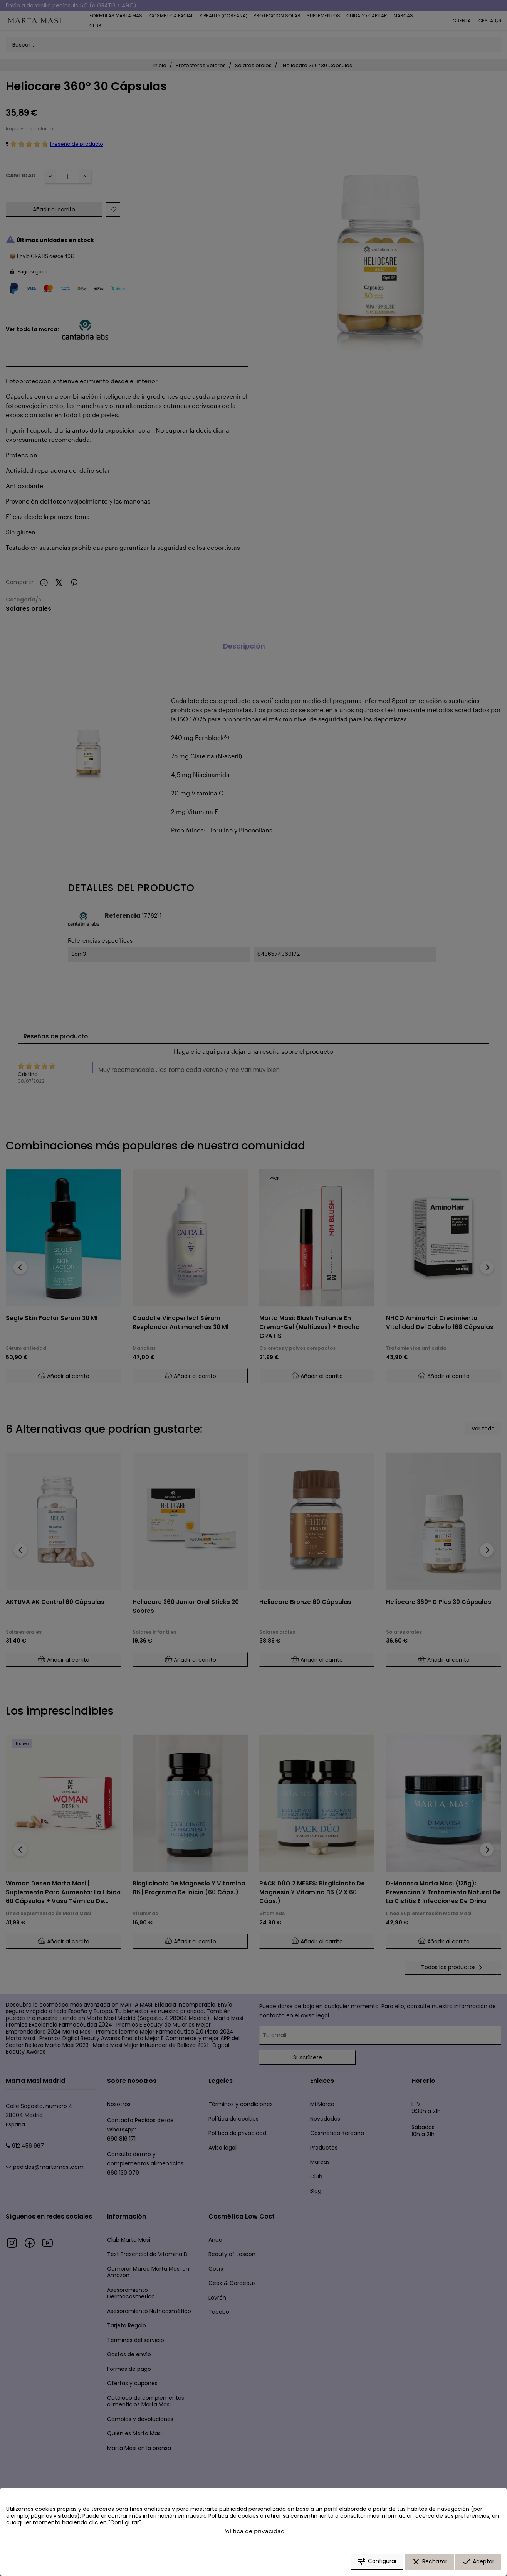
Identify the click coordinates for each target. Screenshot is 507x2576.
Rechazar (429, 2561)
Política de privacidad (253, 2530)
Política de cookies (233, 2516)
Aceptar (478, 2561)
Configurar (377, 2561)
